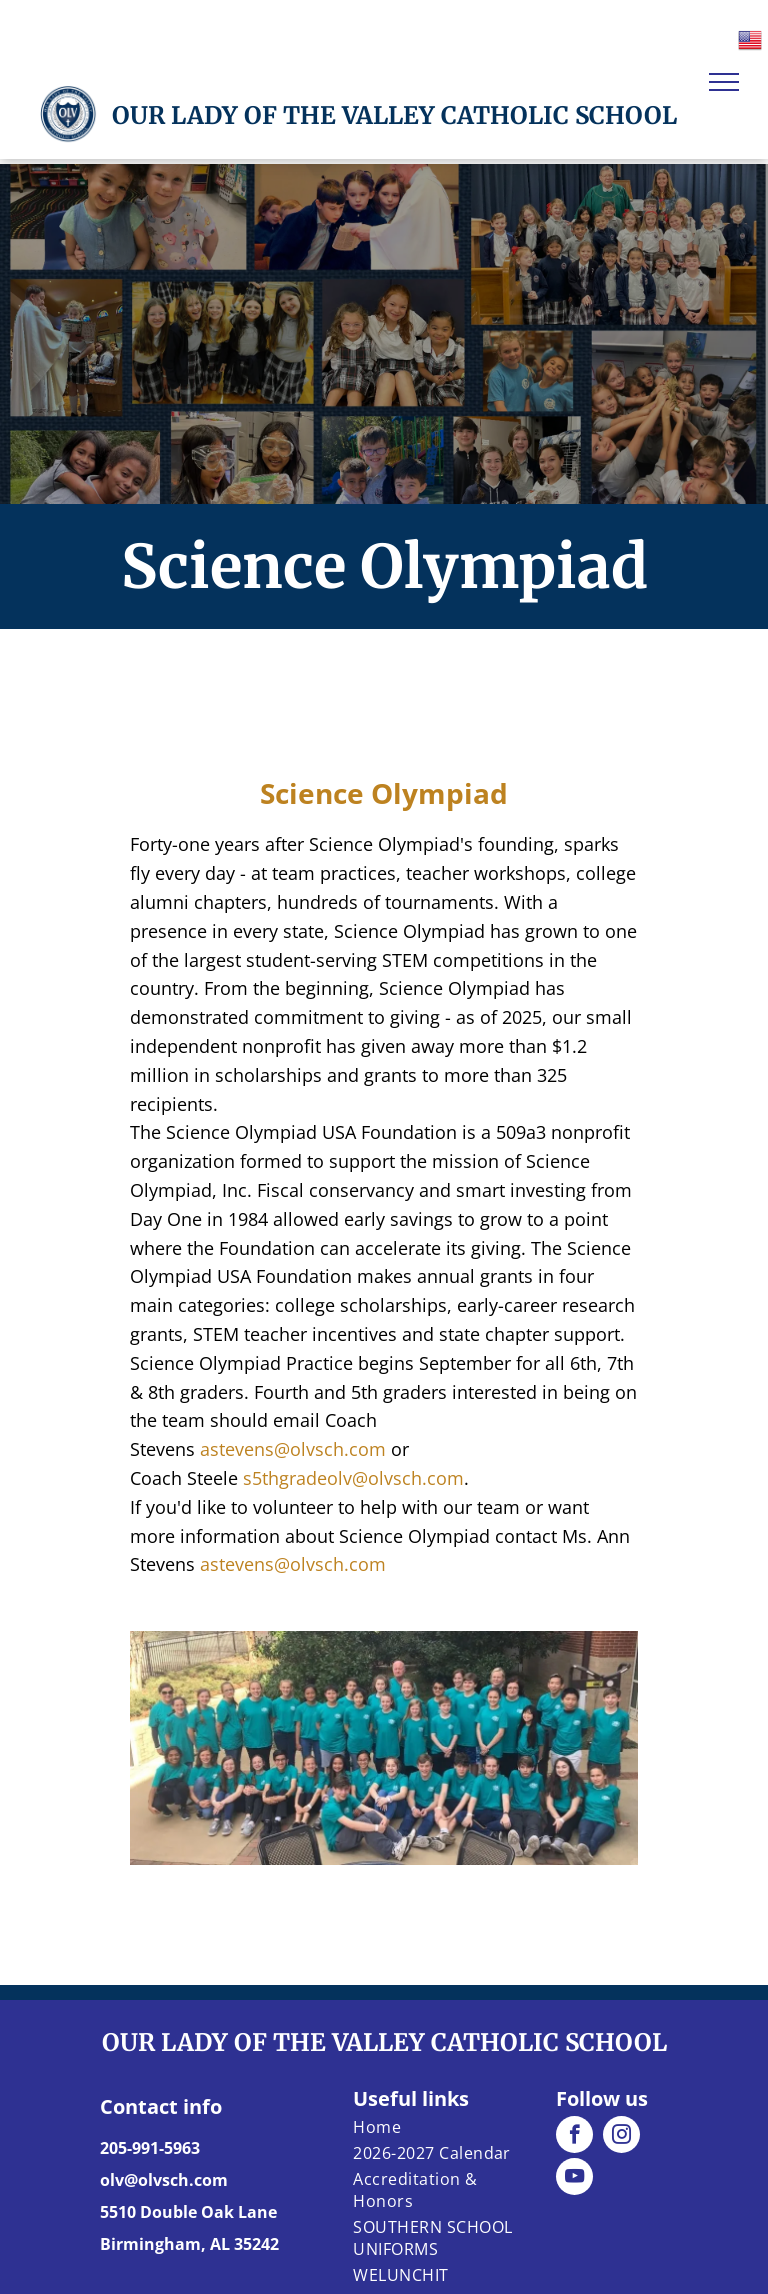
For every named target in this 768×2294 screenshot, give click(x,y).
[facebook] (574, 2137)
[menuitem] (434, 2127)
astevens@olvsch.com (293, 1449)
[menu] (724, 82)
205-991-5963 (150, 2148)
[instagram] (621, 2137)
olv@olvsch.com (164, 2180)
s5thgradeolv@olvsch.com (353, 1478)
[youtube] (574, 2179)
